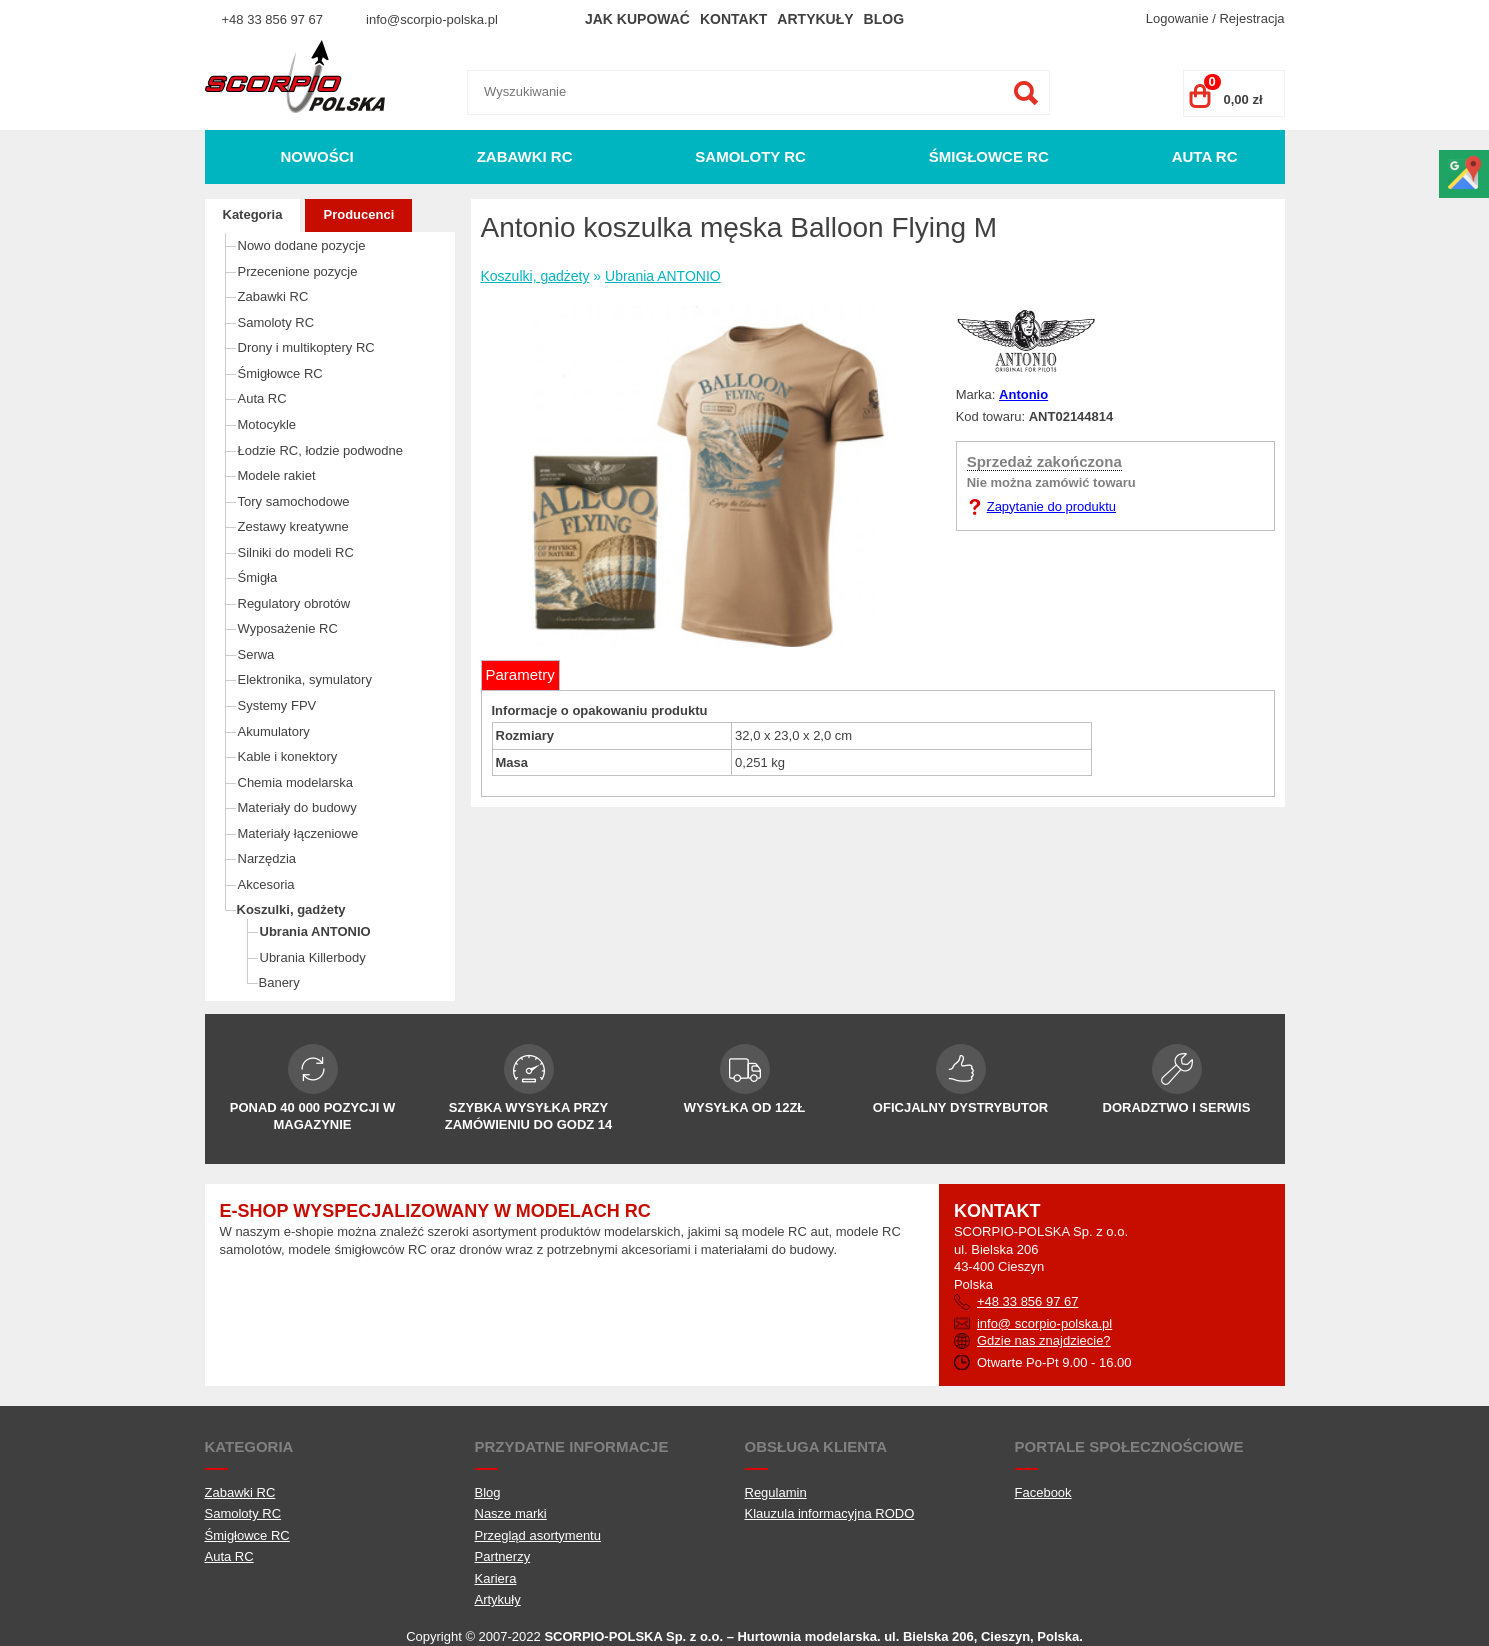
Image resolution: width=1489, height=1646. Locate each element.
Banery (279, 982)
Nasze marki (511, 1513)
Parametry (520, 674)
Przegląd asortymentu (538, 1535)
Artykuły (815, 19)
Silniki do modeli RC (296, 552)
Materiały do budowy (297, 807)
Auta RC (1205, 156)
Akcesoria (266, 884)
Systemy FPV (277, 705)
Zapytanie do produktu (1051, 506)
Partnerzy (503, 1556)
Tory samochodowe (294, 501)
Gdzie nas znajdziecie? (1044, 1340)
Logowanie (1177, 18)
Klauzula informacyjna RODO (830, 1513)
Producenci (358, 214)
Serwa (256, 654)
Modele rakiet (277, 475)
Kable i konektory (288, 756)
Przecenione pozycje (298, 271)
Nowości (316, 156)
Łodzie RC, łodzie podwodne (321, 450)
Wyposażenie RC (288, 628)
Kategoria (253, 214)
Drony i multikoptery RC (306, 347)
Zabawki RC (525, 156)
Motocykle (267, 424)
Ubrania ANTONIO (315, 931)
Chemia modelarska (296, 782)
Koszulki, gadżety (291, 909)
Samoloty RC (750, 156)
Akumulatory (274, 731)
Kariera (496, 1578)
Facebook (1043, 1492)
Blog (884, 19)
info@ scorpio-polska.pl (1044, 1323)
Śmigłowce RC (989, 156)
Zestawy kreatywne (293, 526)
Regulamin (776, 1492)
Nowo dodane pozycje (302, 245)
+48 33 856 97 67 (273, 19)
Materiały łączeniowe (298, 833)
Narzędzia (267, 858)
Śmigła (258, 577)
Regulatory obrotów (294, 603)
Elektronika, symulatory (305, 679)
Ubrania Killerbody (313, 957)
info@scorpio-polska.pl (432, 19)
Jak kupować (637, 19)
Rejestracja (1251, 18)
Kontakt (733, 19)
